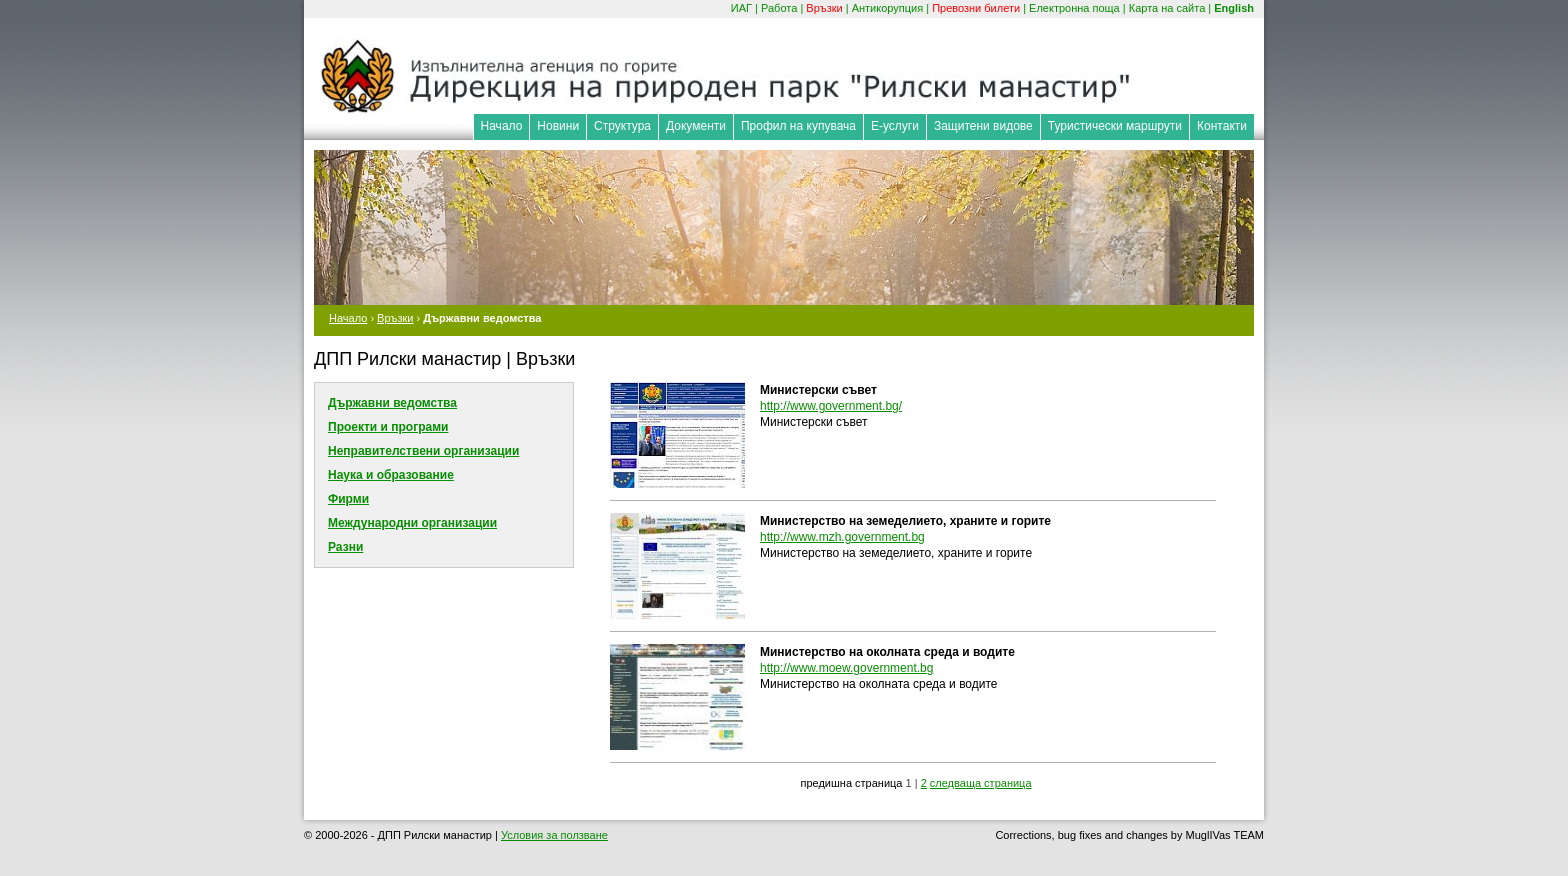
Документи (696, 126)
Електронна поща (1074, 8)
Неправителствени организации (423, 451)
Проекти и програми (388, 427)
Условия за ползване (554, 835)
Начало (502, 126)
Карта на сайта (1167, 8)
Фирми (348, 499)
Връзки (824, 8)
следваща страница (981, 783)
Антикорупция (888, 8)
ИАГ (741, 8)
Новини (558, 126)
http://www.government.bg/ (831, 406)
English (1234, 8)
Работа (779, 8)
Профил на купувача (798, 126)
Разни (345, 547)
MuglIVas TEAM (1225, 835)
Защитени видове (983, 126)
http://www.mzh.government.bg (842, 537)
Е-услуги (895, 126)
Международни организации (412, 523)
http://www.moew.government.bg (846, 668)
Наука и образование (391, 475)
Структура (622, 126)
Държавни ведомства (392, 403)
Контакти (1222, 126)
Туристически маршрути (1115, 126)
